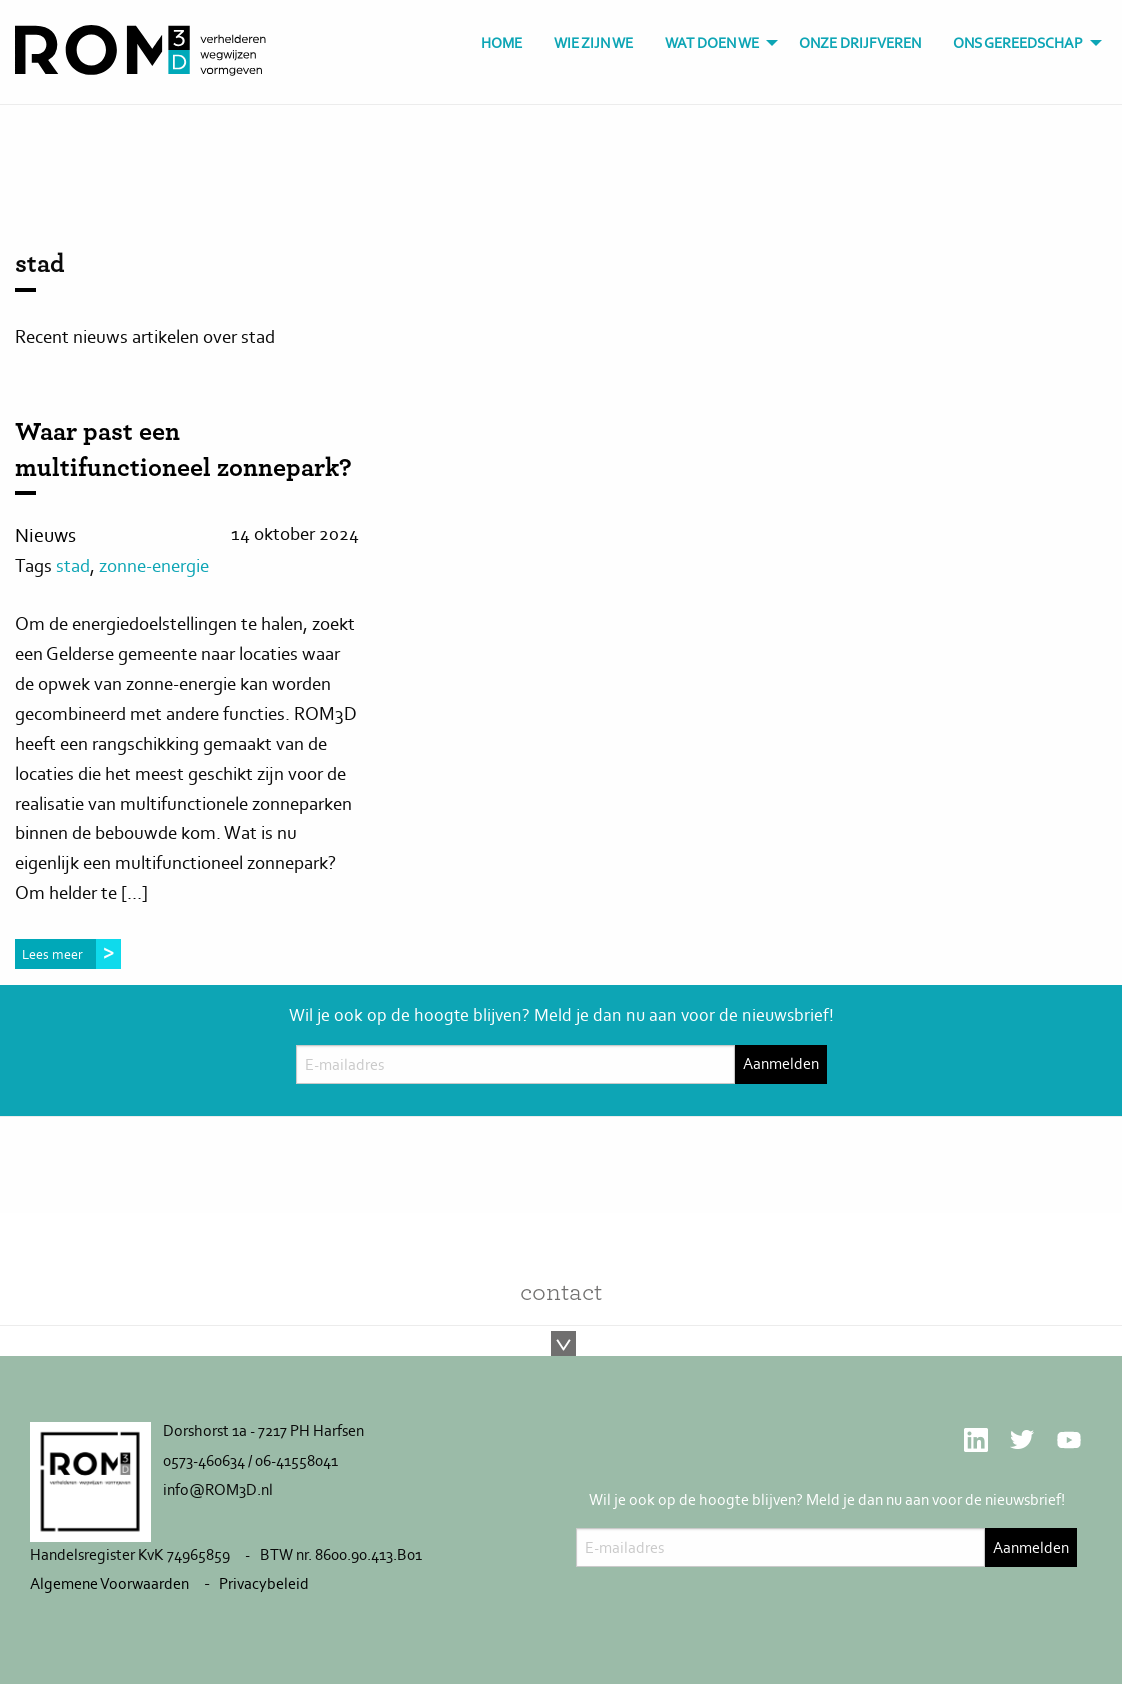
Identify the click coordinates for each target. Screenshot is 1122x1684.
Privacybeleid (264, 1583)
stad (73, 565)
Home (501, 43)
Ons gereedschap (1018, 43)
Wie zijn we (593, 43)
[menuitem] (501, 43)
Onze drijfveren (860, 43)
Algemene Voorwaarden (109, 1583)
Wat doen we (712, 43)
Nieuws (45, 535)
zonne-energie (154, 565)
